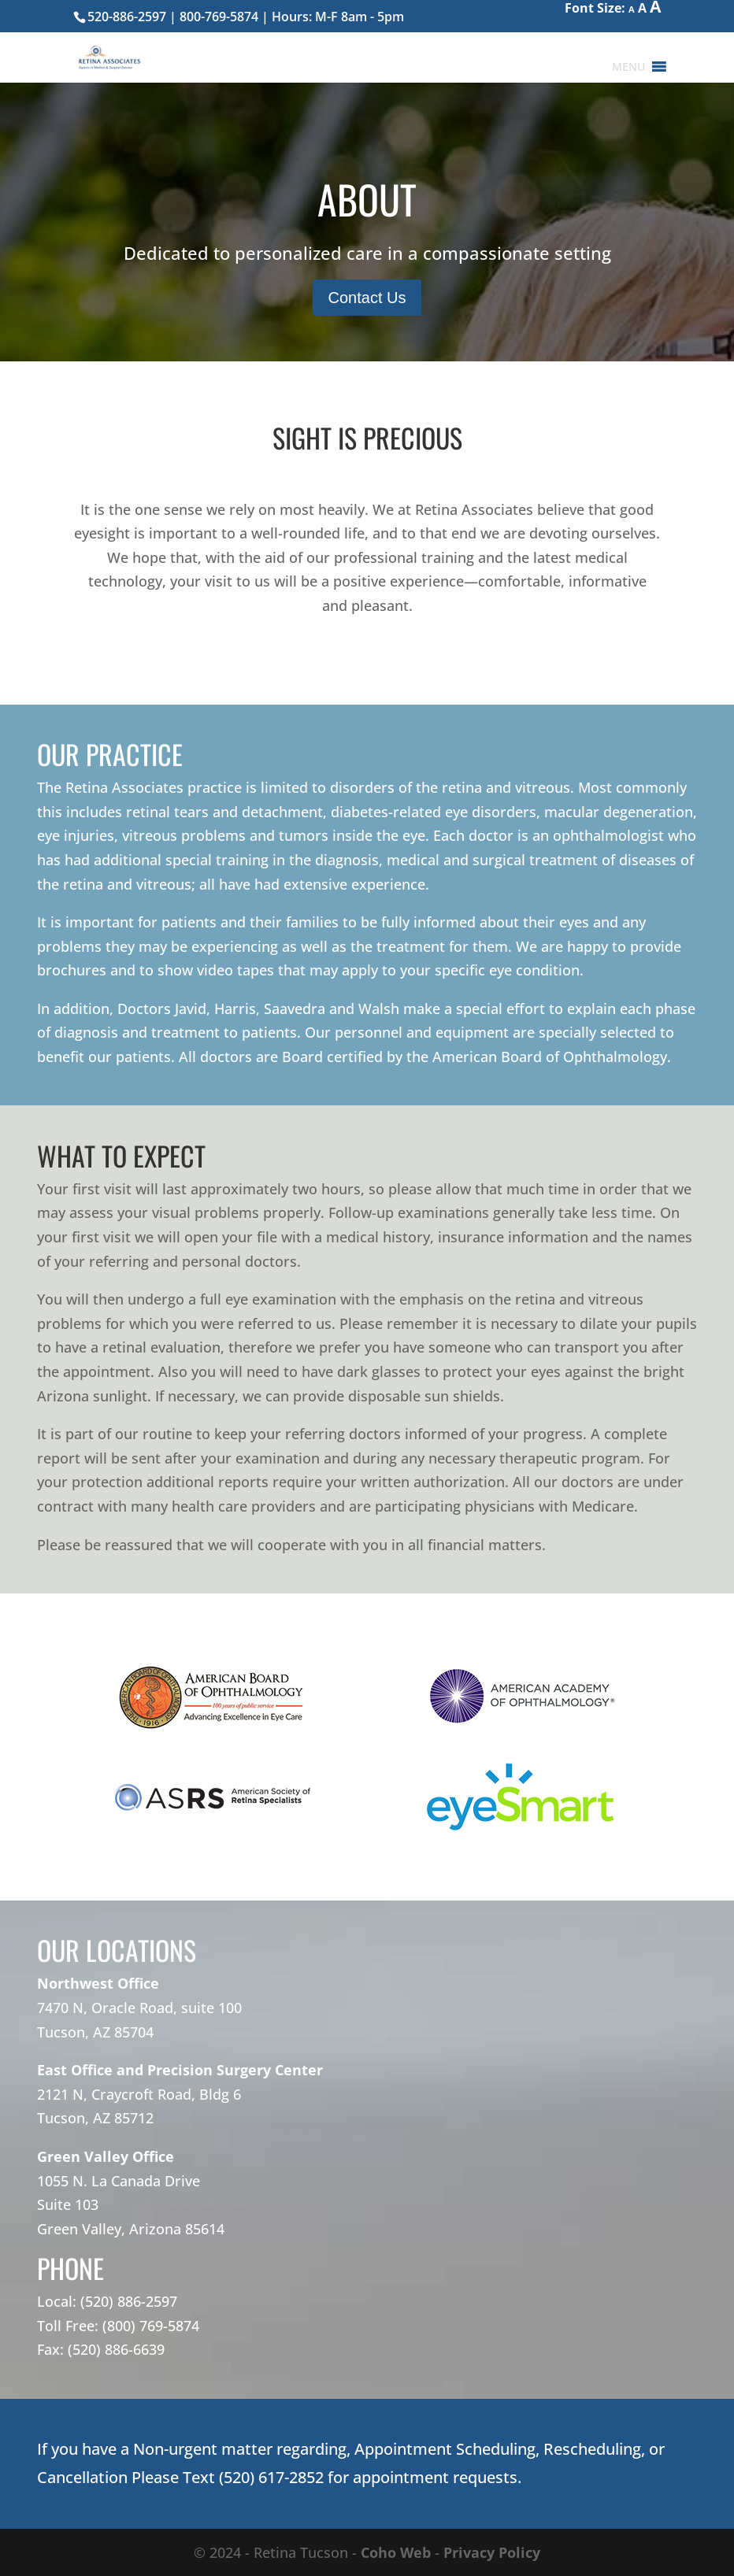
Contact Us (367, 297)
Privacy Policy (491, 2552)
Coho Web (396, 2552)
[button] (628, 67)
